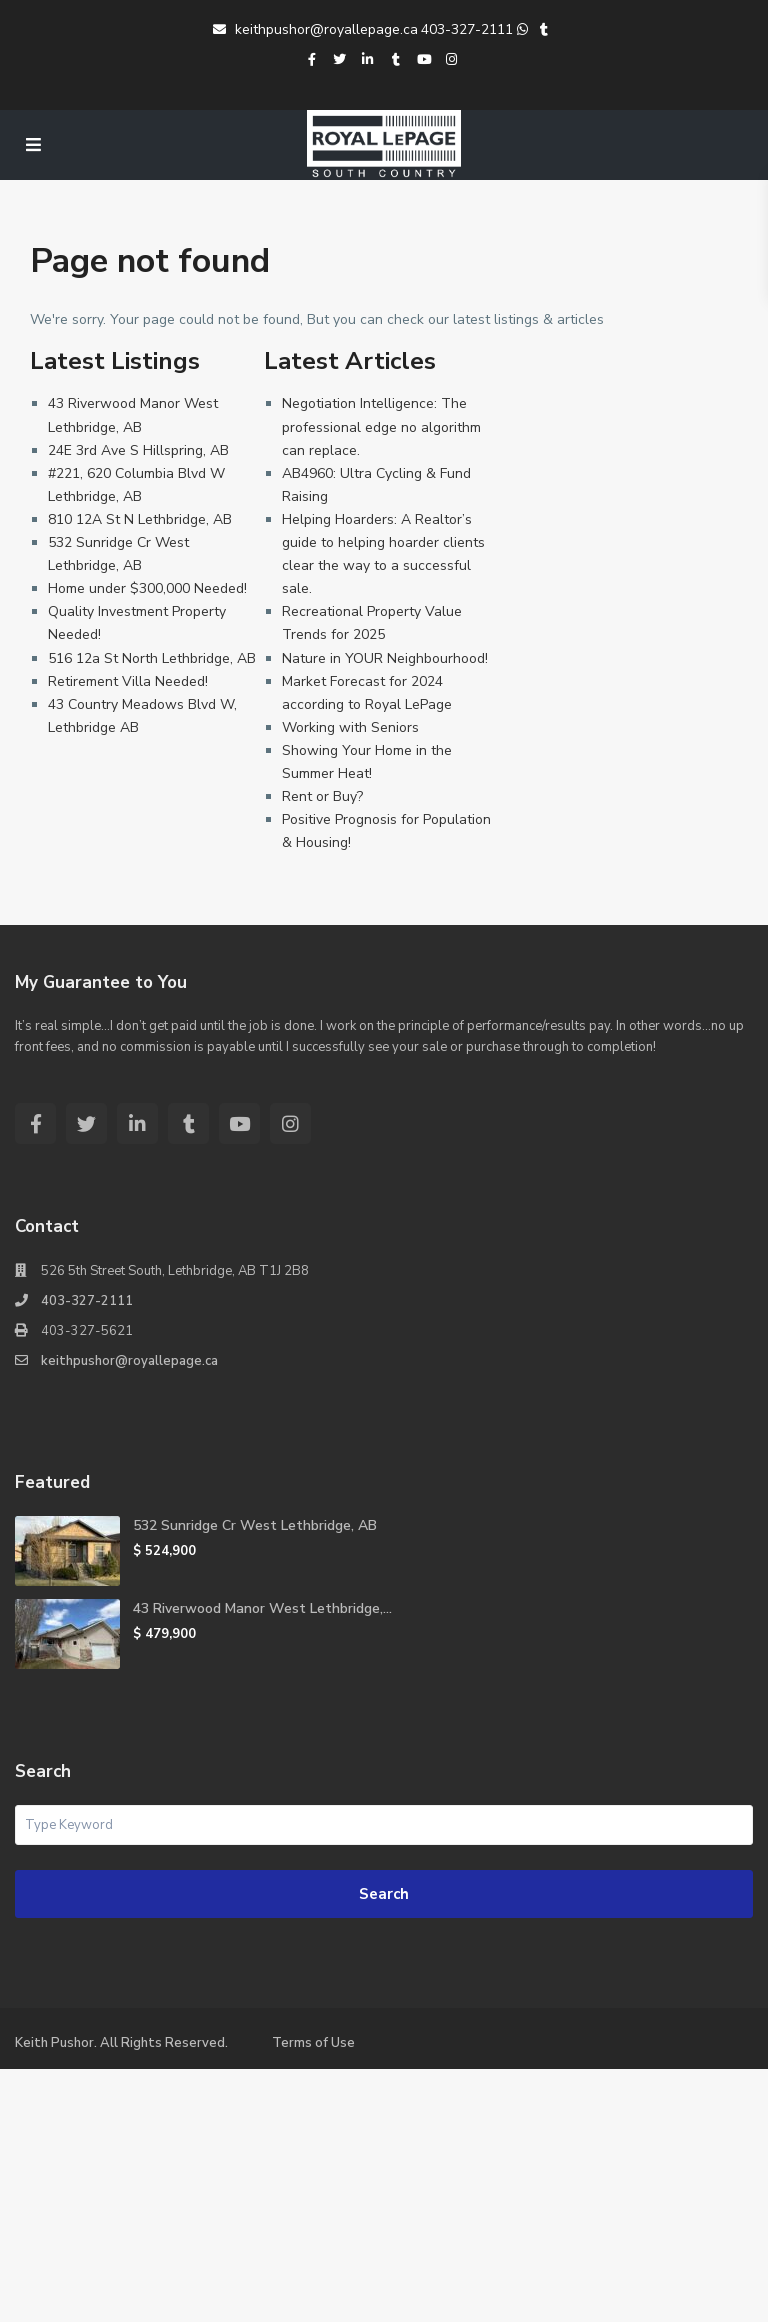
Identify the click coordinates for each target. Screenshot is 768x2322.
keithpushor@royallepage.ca (315, 29)
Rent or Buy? (322, 796)
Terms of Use (313, 2043)
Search (384, 1894)
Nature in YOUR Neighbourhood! (385, 658)
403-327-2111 (467, 29)
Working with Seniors (350, 727)
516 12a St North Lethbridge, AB (152, 658)
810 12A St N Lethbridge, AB (140, 519)
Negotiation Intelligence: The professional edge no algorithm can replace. (381, 426)
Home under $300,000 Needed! (147, 588)
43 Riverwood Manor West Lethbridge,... (262, 1608)
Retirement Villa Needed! (128, 681)
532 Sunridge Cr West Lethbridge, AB (255, 1525)
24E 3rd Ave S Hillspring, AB (138, 450)
